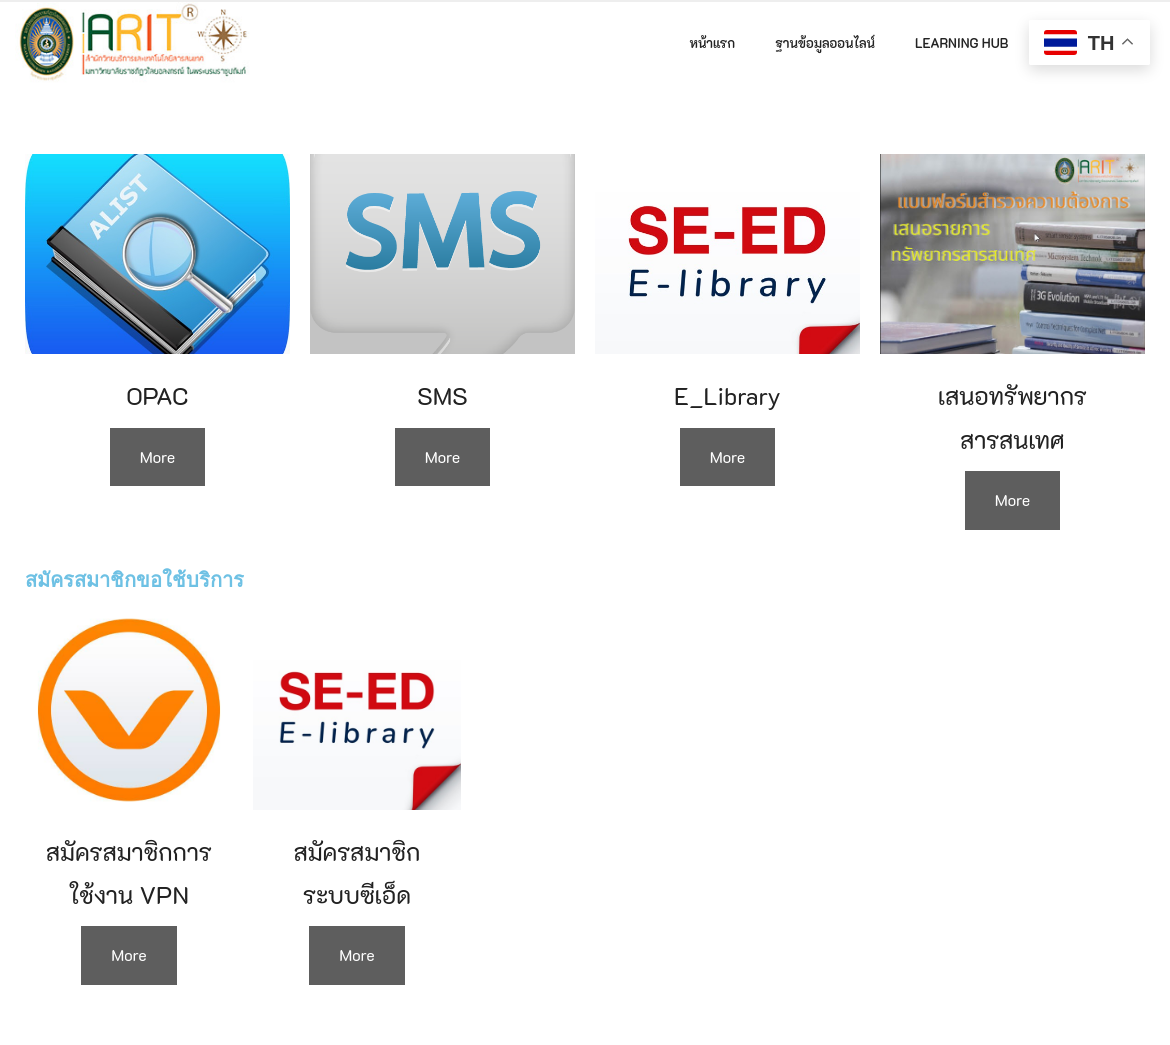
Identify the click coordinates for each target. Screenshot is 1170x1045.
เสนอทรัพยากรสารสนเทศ (1012, 417)
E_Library (727, 395)
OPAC (158, 395)
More (158, 456)
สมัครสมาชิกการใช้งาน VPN (129, 873)
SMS (442, 395)
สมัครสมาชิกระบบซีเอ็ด (357, 873)
